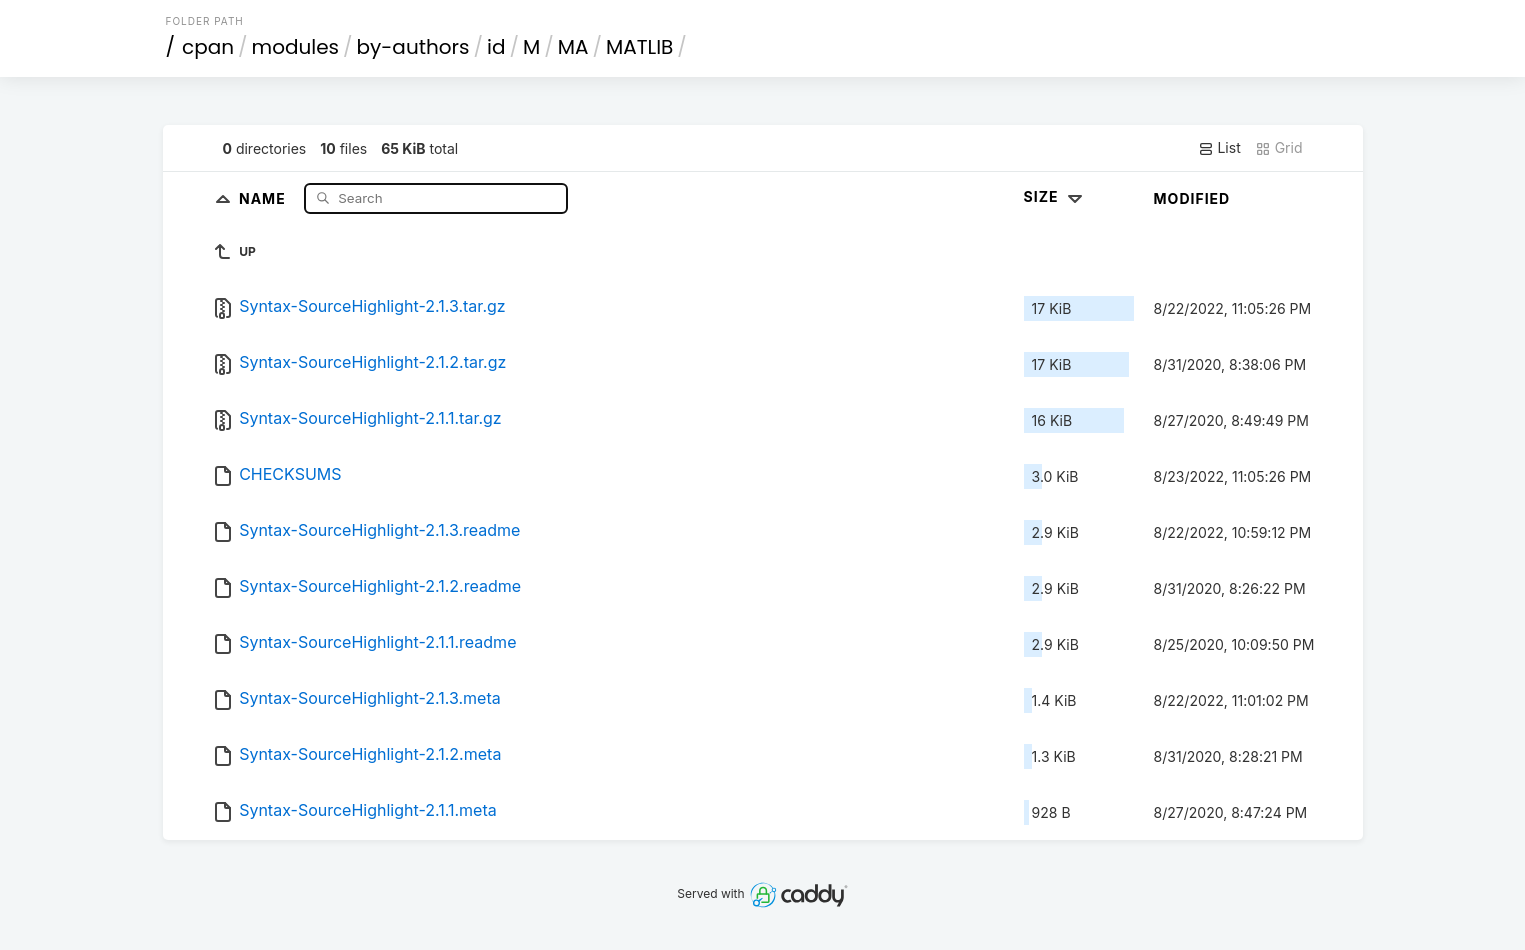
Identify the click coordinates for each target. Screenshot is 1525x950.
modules (295, 47)
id (496, 47)
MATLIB (639, 47)
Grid (1279, 148)
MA (573, 47)
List (1219, 148)
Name (264, 197)
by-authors (413, 47)
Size (1055, 196)
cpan (208, 47)
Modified (1192, 198)
